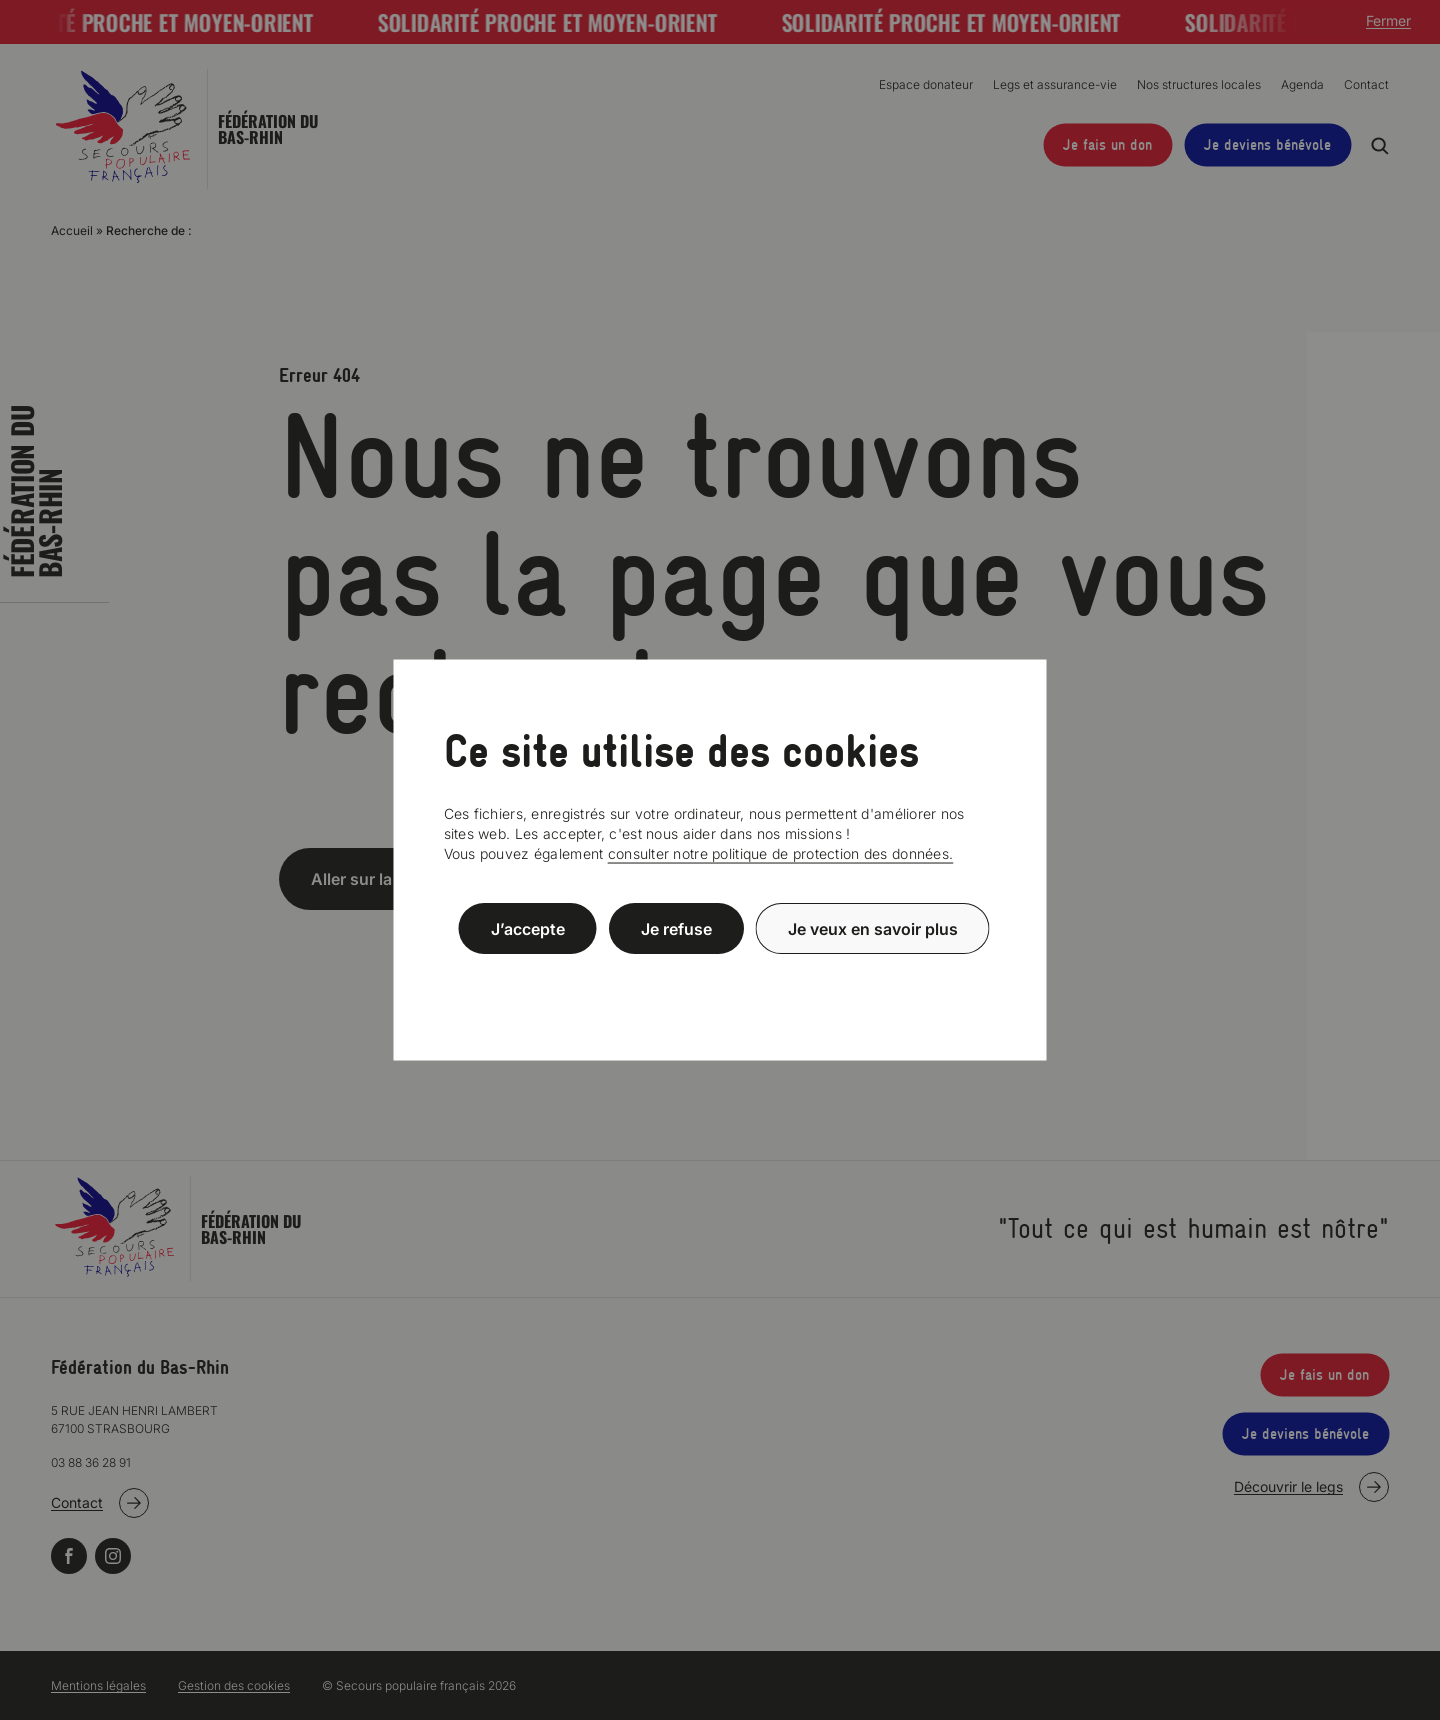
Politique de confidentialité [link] (720, 976)
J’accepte (528, 928)
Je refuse (676, 928)
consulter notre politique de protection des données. (781, 853)
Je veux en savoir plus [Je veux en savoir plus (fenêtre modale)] (873, 928)
